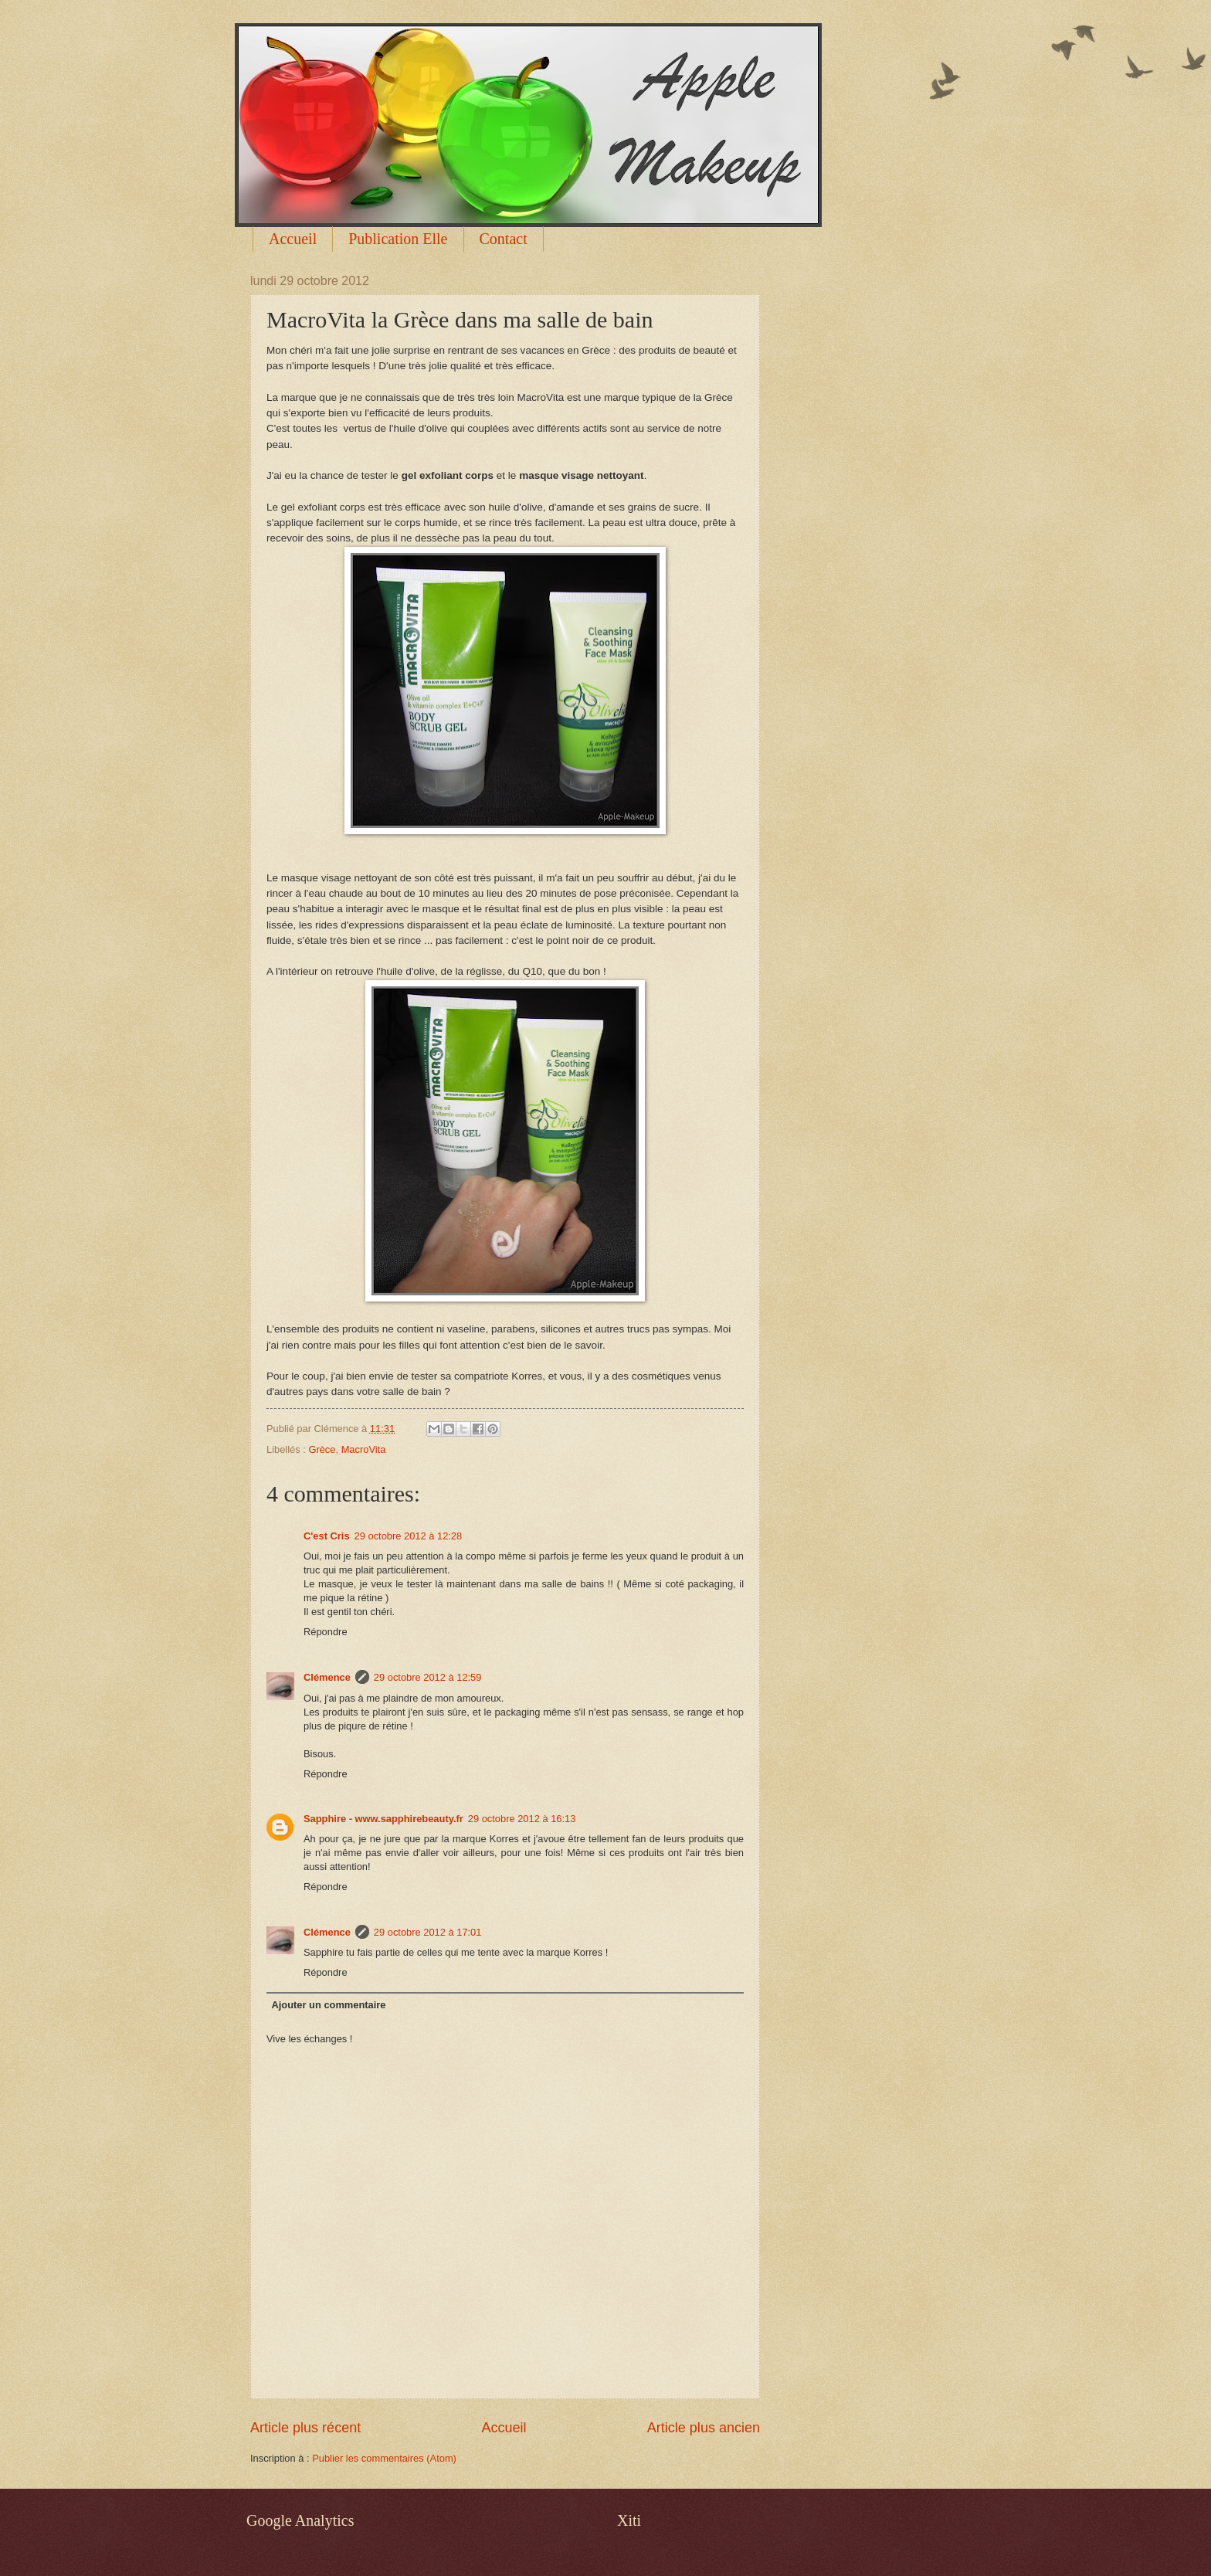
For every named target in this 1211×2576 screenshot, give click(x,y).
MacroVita (363, 1449)
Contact (503, 238)
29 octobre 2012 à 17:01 (428, 1932)
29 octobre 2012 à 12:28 (408, 1536)
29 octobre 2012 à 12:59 (428, 1677)
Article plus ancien (703, 2427)
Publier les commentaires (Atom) (384, 2458)
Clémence (327, 1677)
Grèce (321, 1449)
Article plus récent (305, 2427)
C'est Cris (327, 1536)
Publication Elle (397, 238)
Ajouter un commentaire (328, 2005)
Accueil (293, 238)
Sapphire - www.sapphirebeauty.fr (383, 1818)
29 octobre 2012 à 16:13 (522, 1818)
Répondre (326, 1632)
